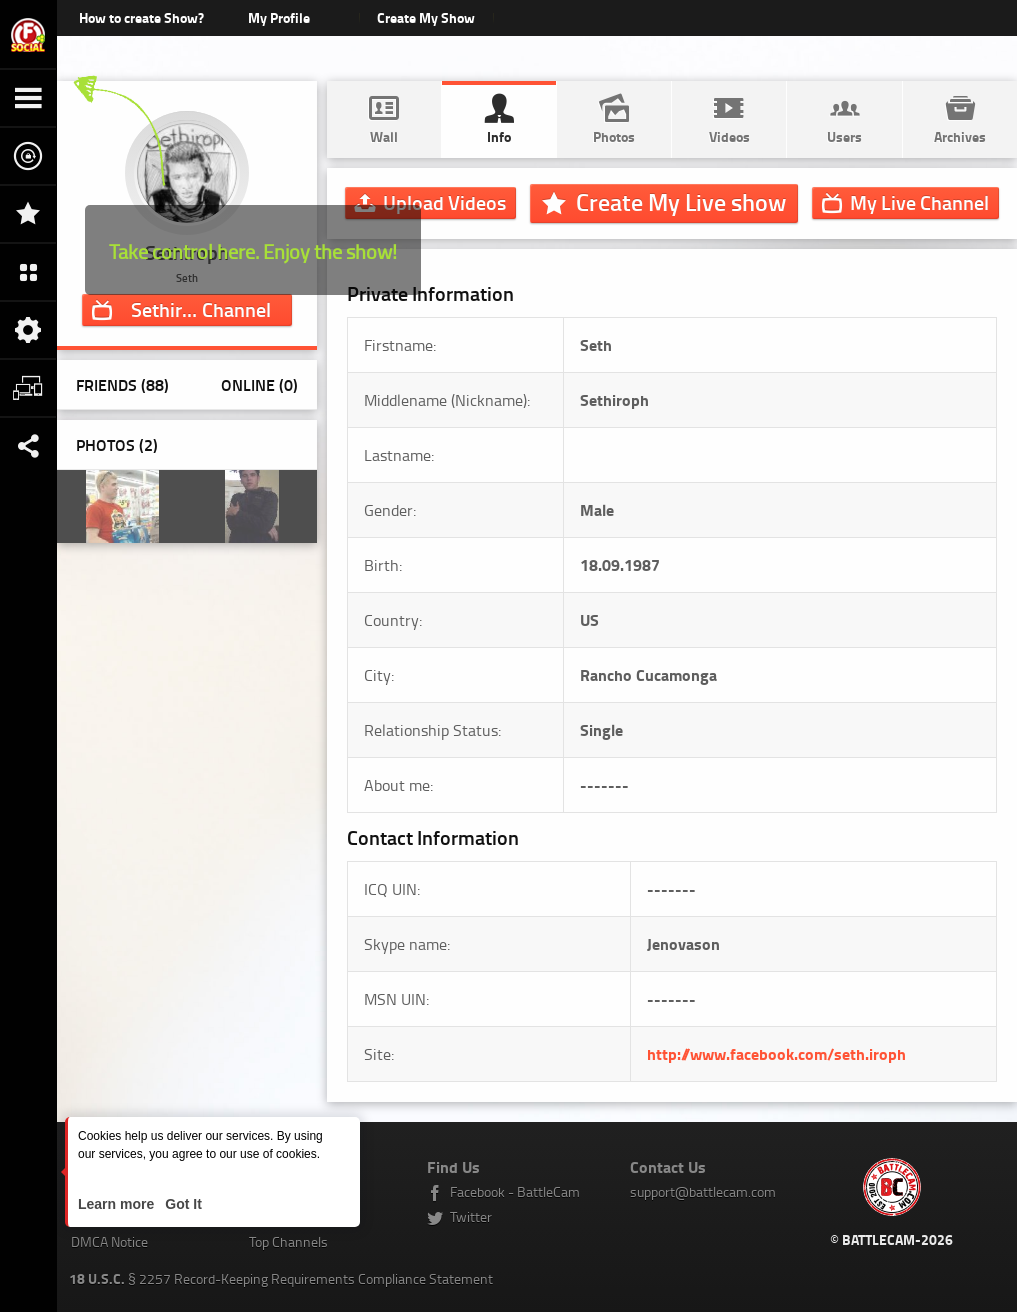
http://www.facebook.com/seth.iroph (776, 1053)
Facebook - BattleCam (515, 1191)
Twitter (471, 1216)
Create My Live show (681, 202)
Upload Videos (444, 202)
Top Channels (288, 1241)
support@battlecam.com (703, 1191)
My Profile (279, 17)
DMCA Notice (109, 1241)
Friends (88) (122, 384)
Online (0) (259, 384)
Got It (181, 1204)
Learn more (118, 1204)
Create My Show (426, 17)
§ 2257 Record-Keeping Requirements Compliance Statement (281, 1278)
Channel (201, 309)
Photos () (117, 444)
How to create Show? (141, 17)
